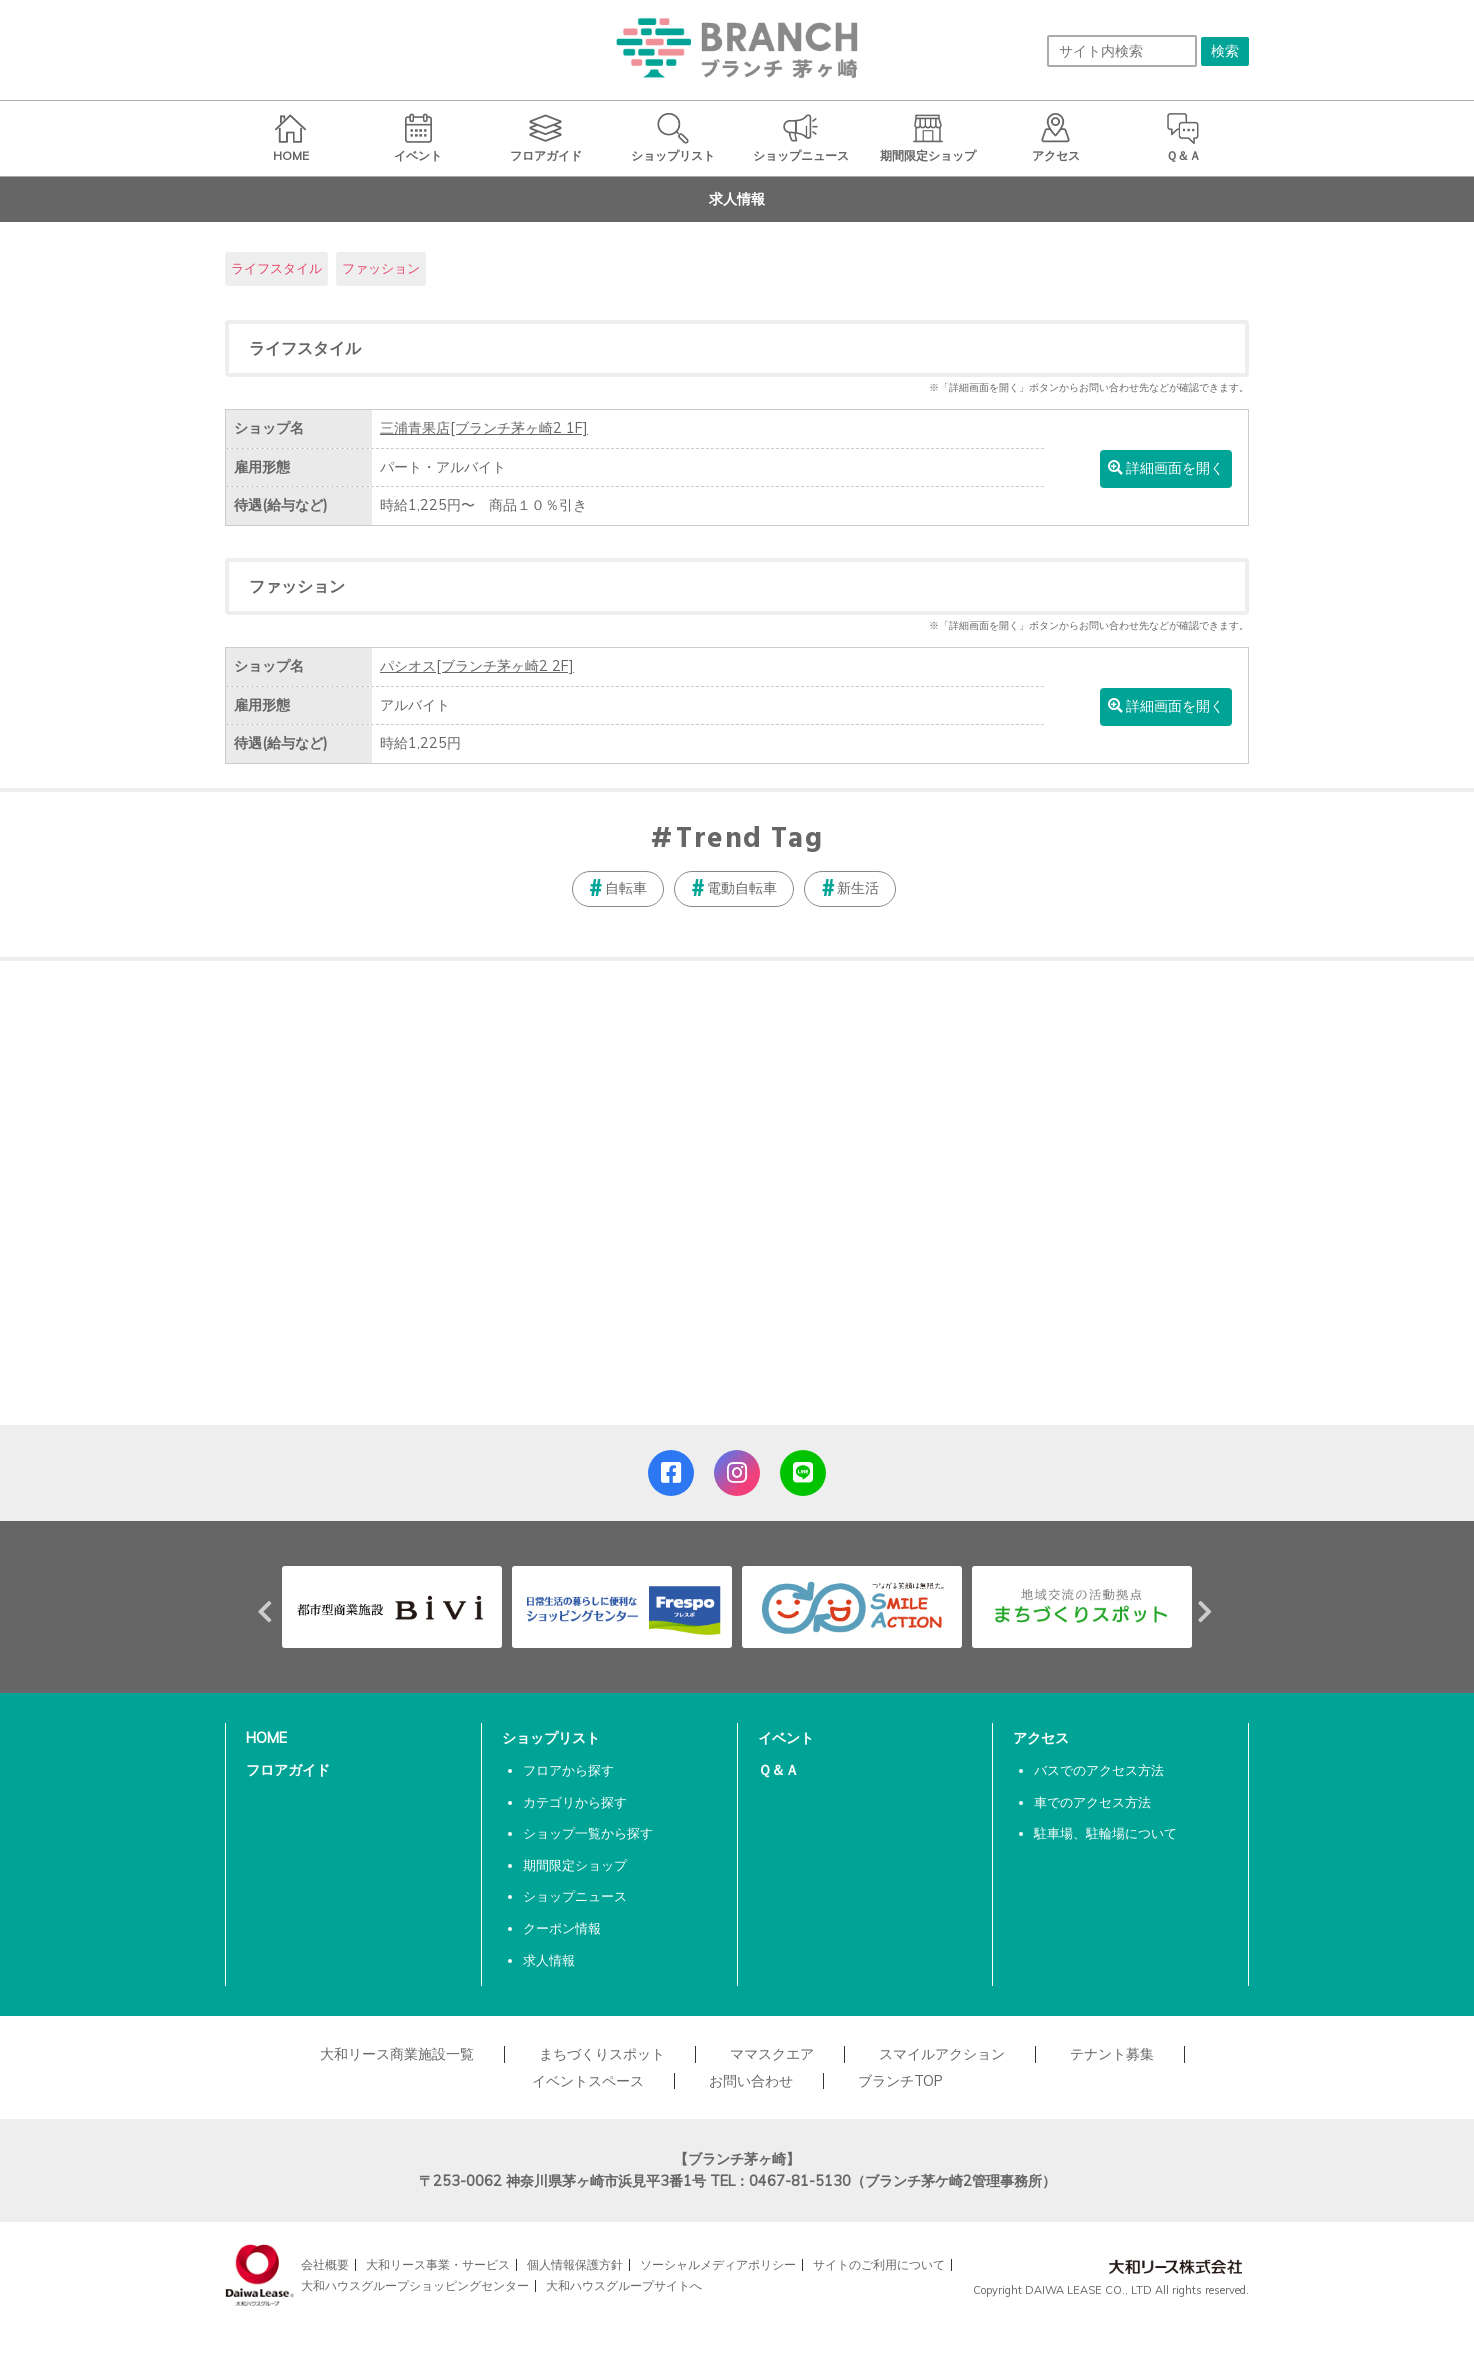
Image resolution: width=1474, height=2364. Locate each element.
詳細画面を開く (1166, 468)
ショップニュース (575, 1896)
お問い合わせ (751, 2081)
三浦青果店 (484, 428)
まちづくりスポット (602, 2054)
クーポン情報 (562, 1928)
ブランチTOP (900, 2081)
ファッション (381, 268)
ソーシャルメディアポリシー (718, 2264)
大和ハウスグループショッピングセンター (415, 2285)
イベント (786, 1738)
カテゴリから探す (575, 1802)
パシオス (477, 666)
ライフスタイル (276, 268)
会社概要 (325, 2264)
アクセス (1041, 1738)
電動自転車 (742, 888)
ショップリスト (551, 1738)
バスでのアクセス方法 (1099, 1770)
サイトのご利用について (879, 2264)
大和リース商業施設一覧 (397, 2054)
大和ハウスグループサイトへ (624, 2285)
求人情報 (549, 1960)
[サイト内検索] (1122, 51)
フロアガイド (288, 1770)
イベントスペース (588, 2081)
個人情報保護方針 (575, 2264)
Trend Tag (749, 840)
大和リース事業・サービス (438, 2264)
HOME (266, 1738)
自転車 (626, 888)
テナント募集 (1112, 2054)
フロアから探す (568, 1770)
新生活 (858, 888)
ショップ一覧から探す (588, 1833)
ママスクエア (772, 2054)
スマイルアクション (942, 2054)
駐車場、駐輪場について (1105, 1833)
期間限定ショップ (575, 1865)
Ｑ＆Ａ (778, 1770)
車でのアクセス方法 (1092, 1802)
